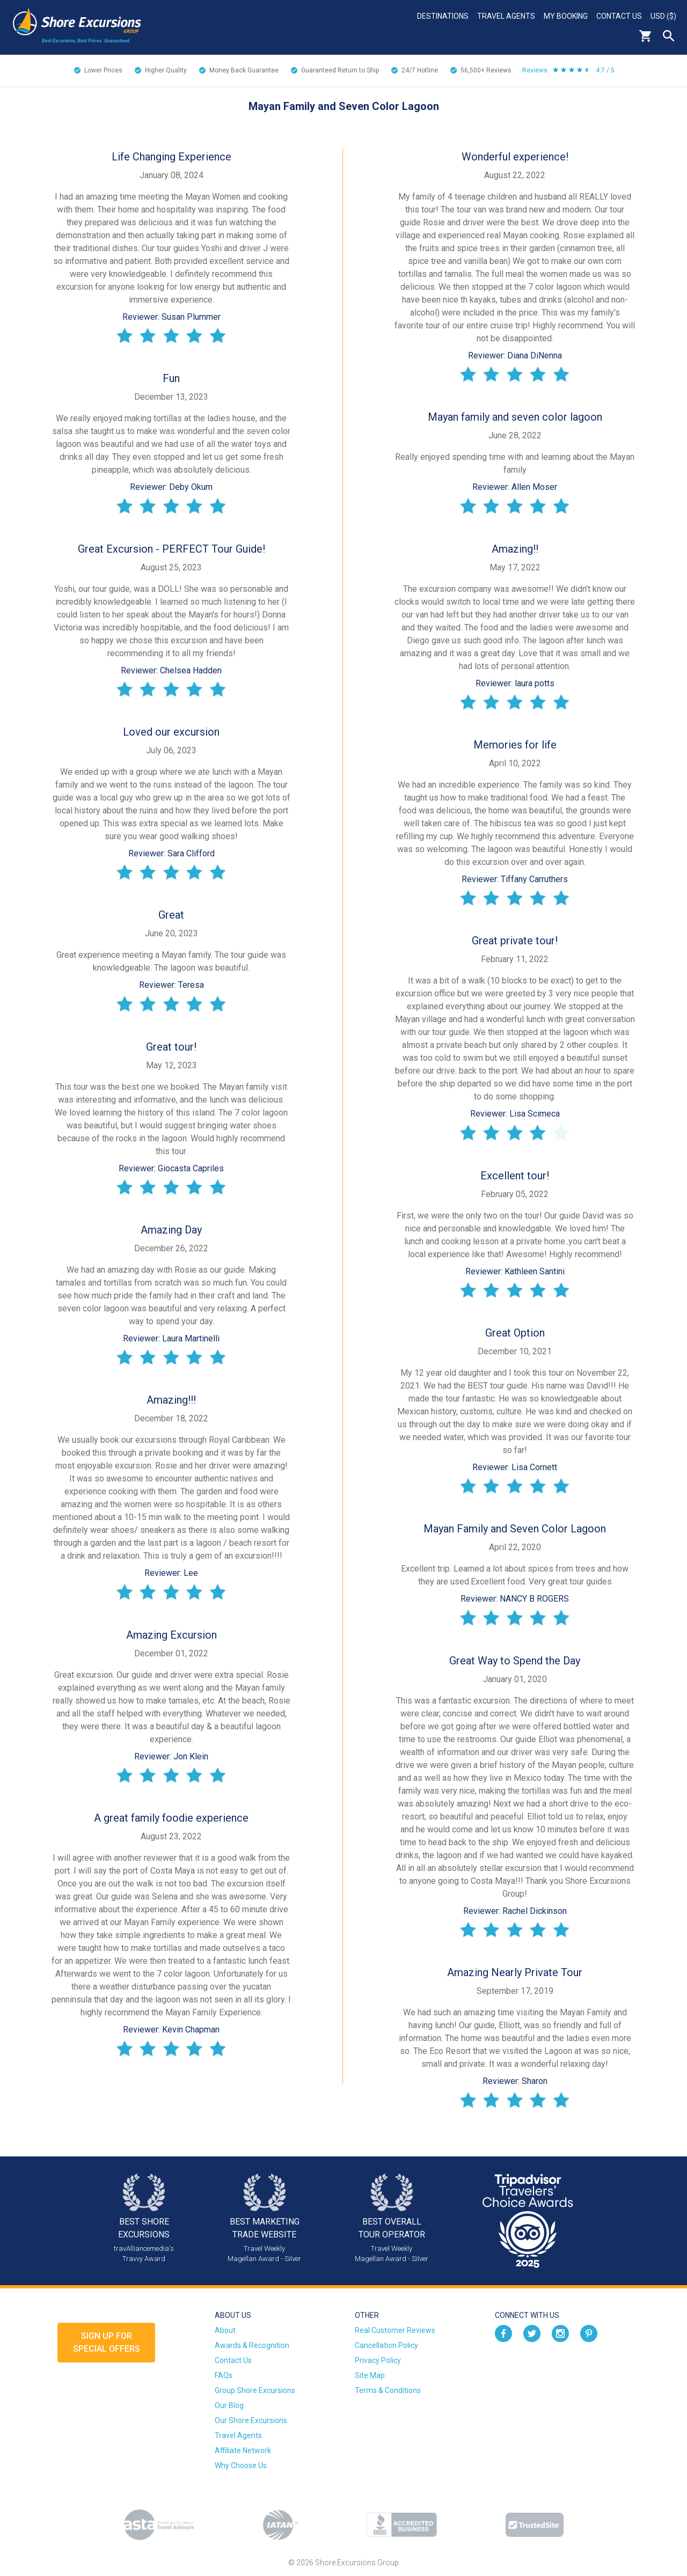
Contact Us (619, 16)
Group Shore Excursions (255, 2390)
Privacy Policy (378, 2360)
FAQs (223, 2375)
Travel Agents (506, 16)
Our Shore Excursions (251, 2420)
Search (668, 35)
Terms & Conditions (388, 2390)
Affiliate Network (243, 2450)
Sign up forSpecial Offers (106, 2342)
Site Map (370, 2375)
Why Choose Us (241, 2465)
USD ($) (663, 16)
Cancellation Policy (386, 2345)
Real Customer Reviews (395, 2330)
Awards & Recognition (252, 2345)
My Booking (566, 16)
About (225, 2330)
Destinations (443, 16)
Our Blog (229, 2405)
